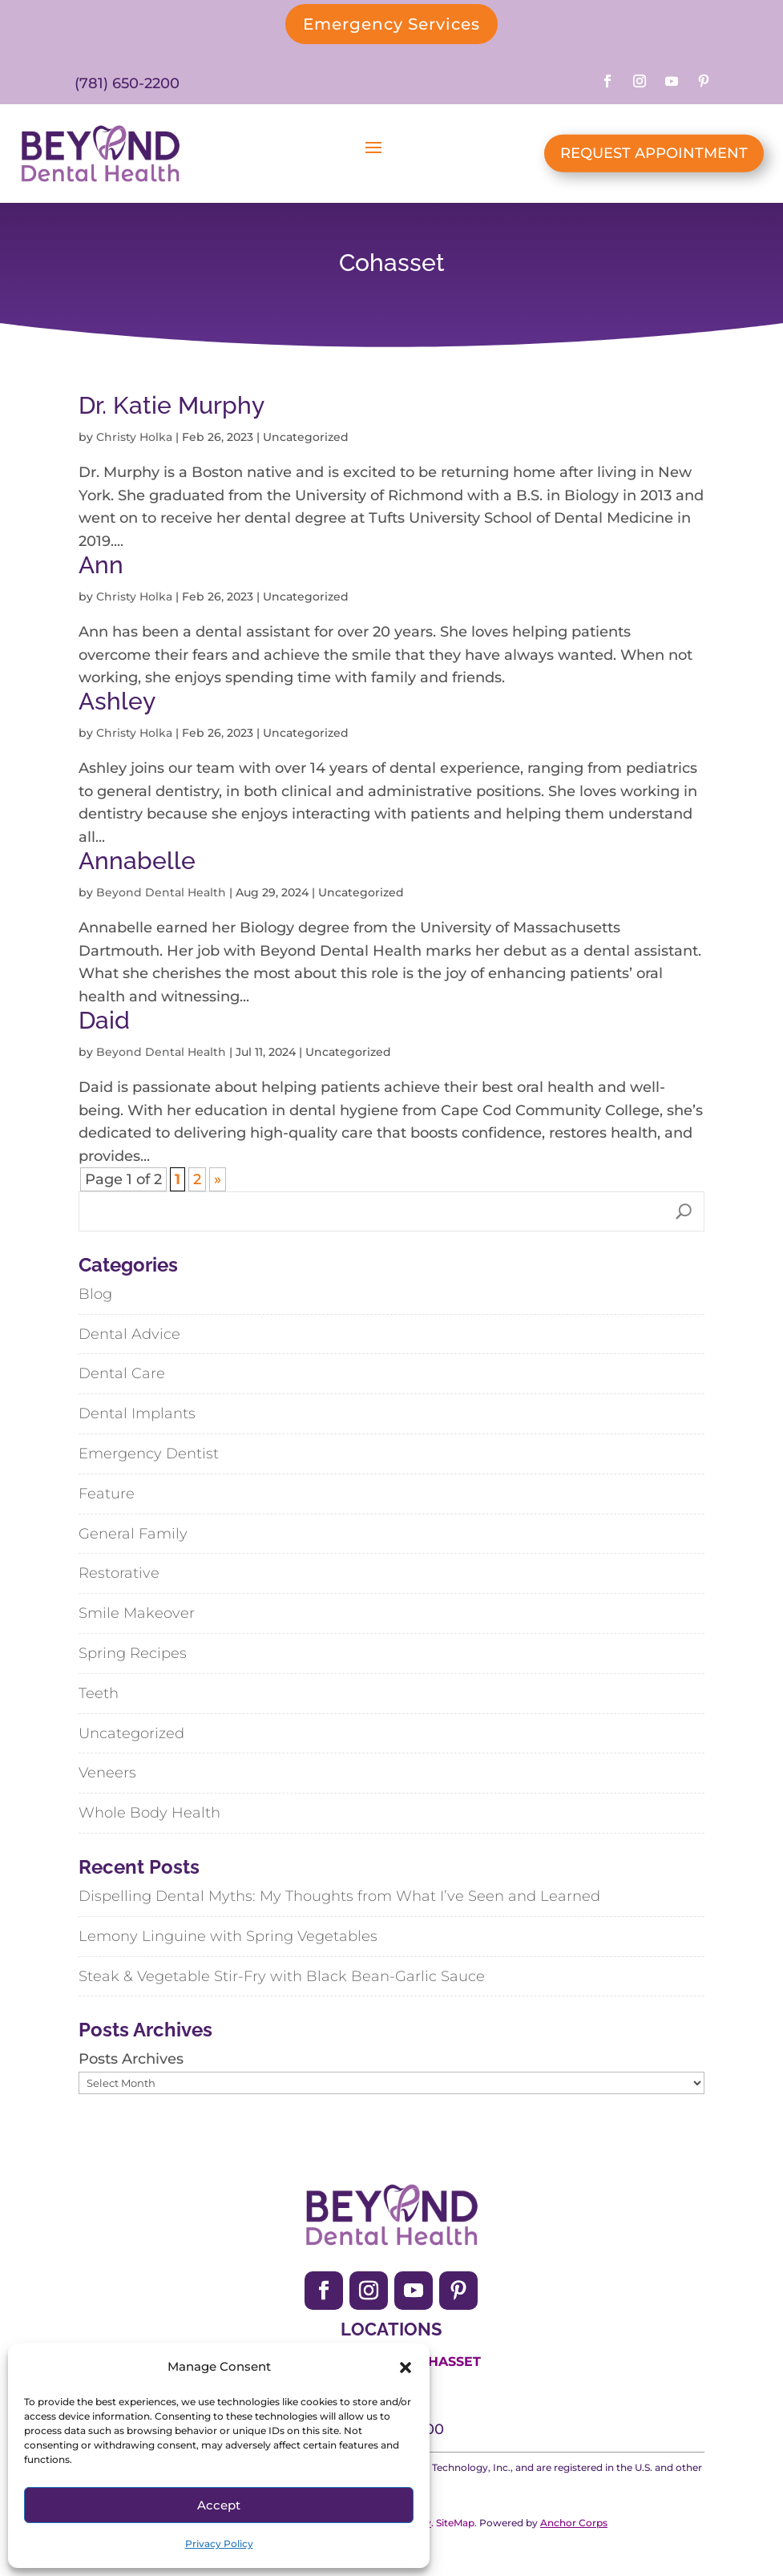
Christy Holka (134, 437)
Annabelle (137, 861)
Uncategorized (131, 1733)
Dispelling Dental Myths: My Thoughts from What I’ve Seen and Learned (339, 1896)
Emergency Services (391, 24)
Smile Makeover (137, 1613)
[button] (406, 2368)
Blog (95, 1294)
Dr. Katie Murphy (171, 405)
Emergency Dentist (149, 1453)
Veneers (107, 1772)
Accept (218, 2505)
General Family (133, 1534)
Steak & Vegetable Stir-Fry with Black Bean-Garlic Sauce (282, 1976)
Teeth (99, 1693)
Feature (107, 1493)
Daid (104, 1020)
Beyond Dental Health (161, 892)
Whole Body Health (149, 1813)
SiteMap (455, 2523)
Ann (101, 565)
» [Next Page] (217, 1179)
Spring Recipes (133, 1653)
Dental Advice (129, 1334)
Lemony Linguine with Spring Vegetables (228, 1936)
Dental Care (122, 1373)
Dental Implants (137, 1413)
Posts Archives (131, 2059)
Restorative (119, 1573)
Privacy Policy (219, 2544)
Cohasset (444, 2361)
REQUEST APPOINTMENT (654, 153)
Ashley (117, 701)
